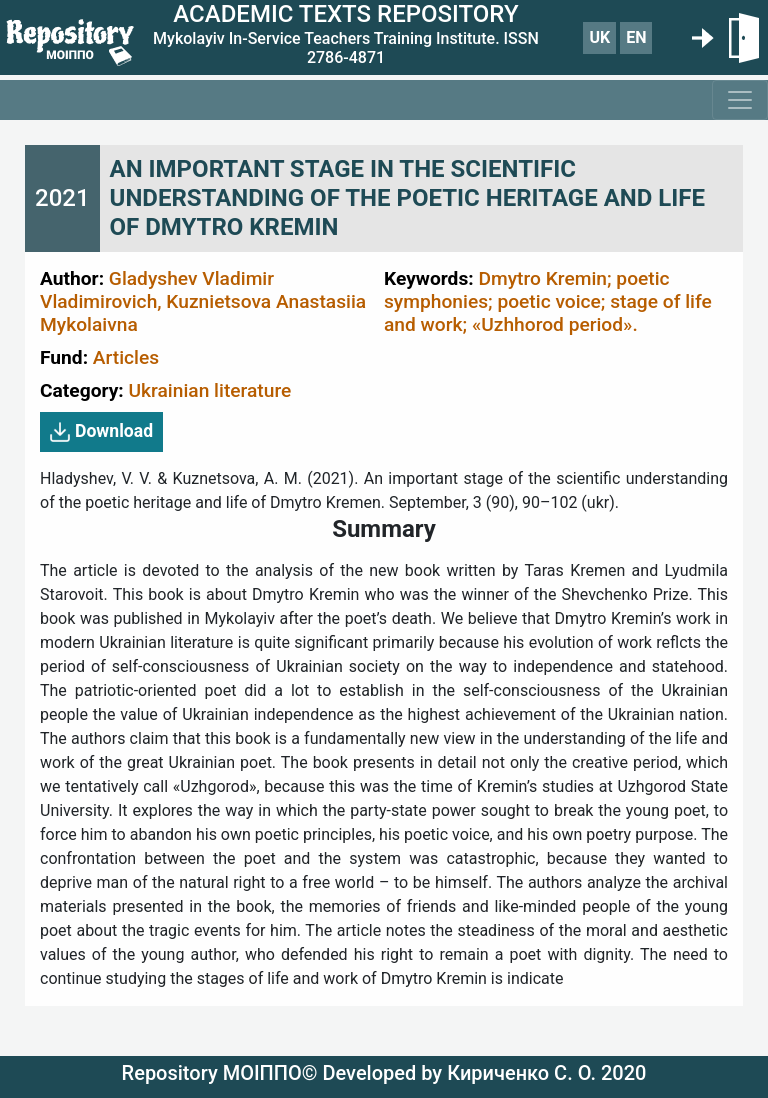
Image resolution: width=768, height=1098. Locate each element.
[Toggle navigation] (740, 100)
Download (101, 432)
